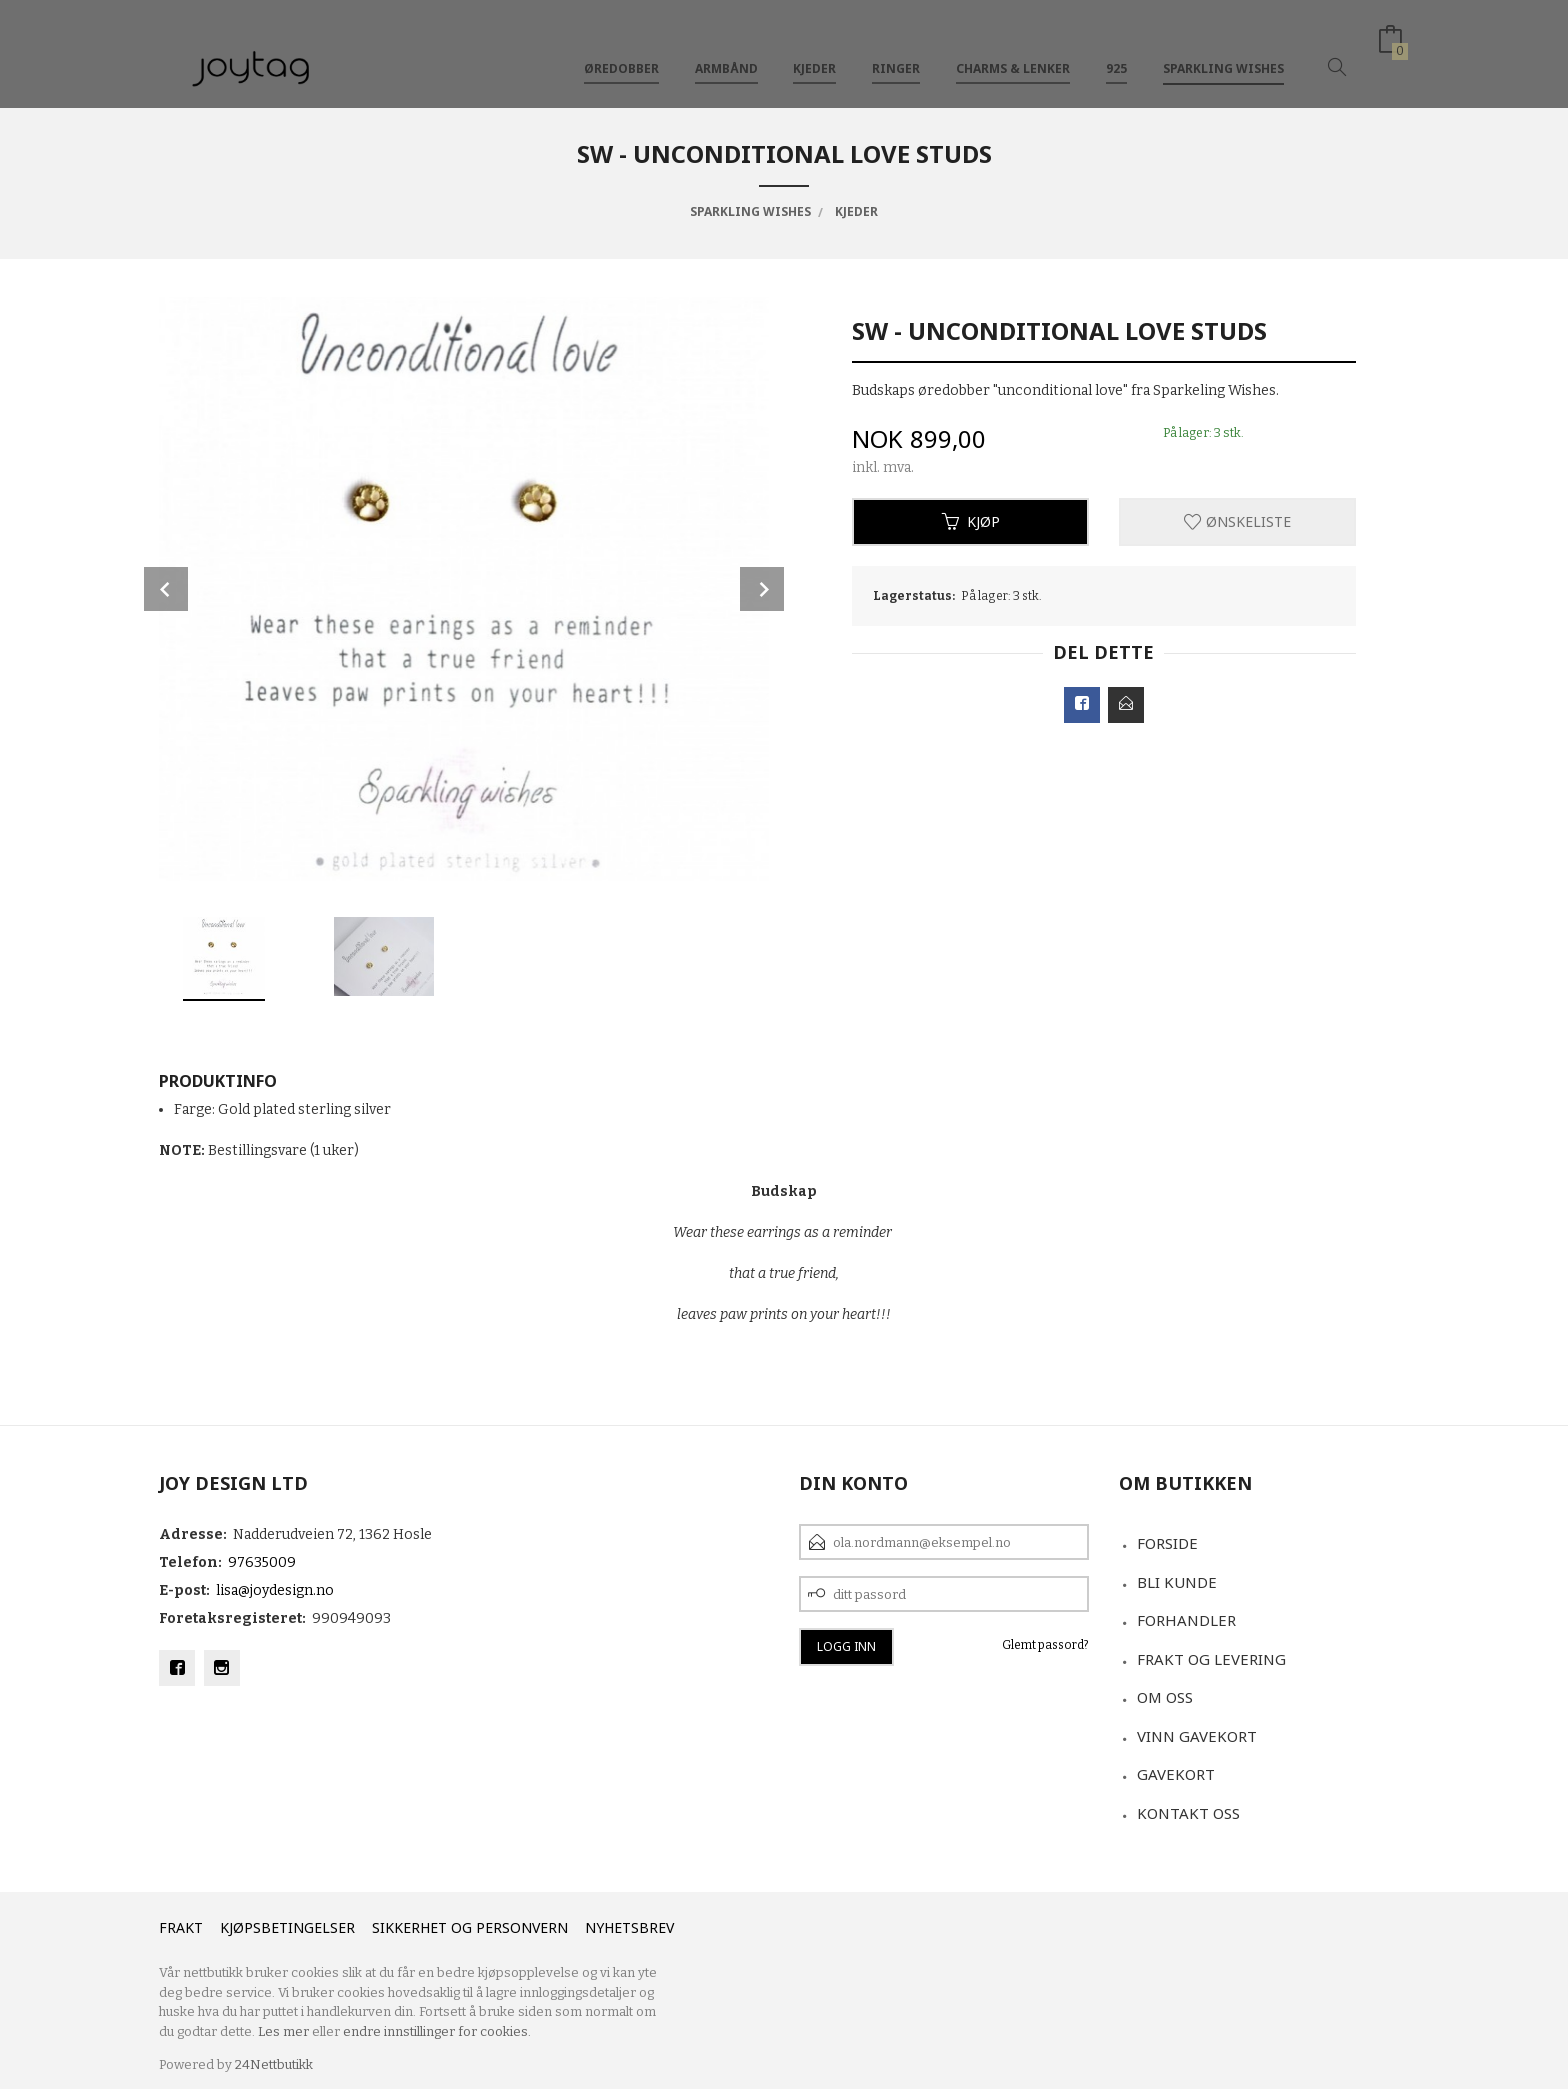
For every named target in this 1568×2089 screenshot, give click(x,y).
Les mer (283, 2031)
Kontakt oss (1188, 1813)
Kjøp (971, 521)
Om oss (1165, 1697)
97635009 (262, 1562)
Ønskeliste (1237, 521)
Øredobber (621, 48)
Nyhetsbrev (629, 1927)
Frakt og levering (1211, 1659)
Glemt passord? (1045, 1645)
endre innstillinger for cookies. (437, 2031)
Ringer (896, 48)
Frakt (181, 1927)
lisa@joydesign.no (275, 1590)
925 (1116, 48)
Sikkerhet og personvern (470, 1927)
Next (762, 589)
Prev (166, 589)
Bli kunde (1177, 1582)
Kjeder (814, 48)
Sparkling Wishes (1223, 48)
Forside (1167, 1543)
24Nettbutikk (274, 2064)
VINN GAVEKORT (1197, 1736)
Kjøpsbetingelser (287, 1927)
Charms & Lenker (1013, 48)
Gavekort (1176, 1774)
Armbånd (726, 48)
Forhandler (1186, 1620)
